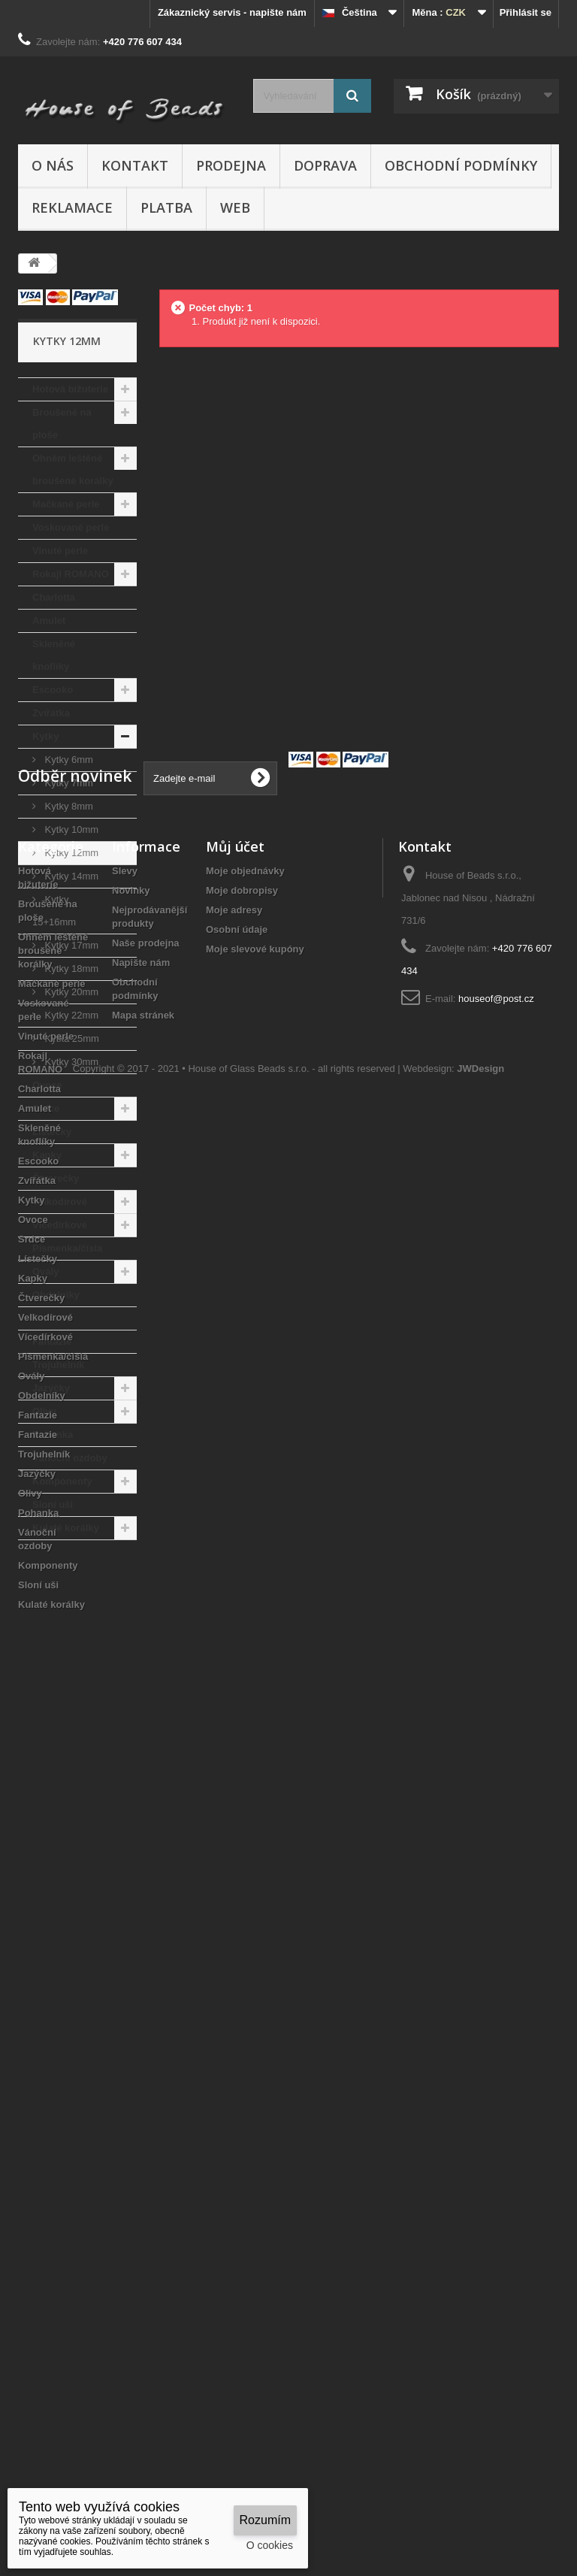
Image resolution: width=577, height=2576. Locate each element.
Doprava (325, 165)
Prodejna (231, 165)
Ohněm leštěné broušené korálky (72, 469)
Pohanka (52, 1434)
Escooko (52, 689)
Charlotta (53, 597)
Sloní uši (52, 1504)
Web (235, 207)
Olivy (44, 1411)
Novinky (131, 1739)
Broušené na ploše (62, 423)
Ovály (45, 1271)
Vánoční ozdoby (69, 1458)
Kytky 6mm (67, 759)
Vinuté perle (60, 550)
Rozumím (265, 2520)
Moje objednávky (245, 1719)
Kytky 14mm (70, 876)
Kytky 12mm (70, 852)
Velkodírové (59, 1201)
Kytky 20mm (70, 991)
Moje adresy (234, 1758)
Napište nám (141, 1811)
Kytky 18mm (70, 968)
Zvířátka (51, 713)
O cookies (269, 2545)
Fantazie (51, 1318)
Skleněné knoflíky (53, 655)
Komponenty (62, 1481)
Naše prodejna (146, 1791)
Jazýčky (51, 1388)
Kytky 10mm (70, 829)
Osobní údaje (236, 1778)
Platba (166, 207)
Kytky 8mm (67, 806)
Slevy (124, 1719)
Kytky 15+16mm (54, 911)
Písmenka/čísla (67, 1248)
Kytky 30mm (70, 1061)
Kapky (47, 1155)
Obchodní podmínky (461, 165)
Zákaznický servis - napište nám (232, 12)
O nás (53, 165)
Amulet (48, 620)
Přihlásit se (525, 12)
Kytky (45, 736)
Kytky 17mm (70, 945)
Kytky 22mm (70, 1015)
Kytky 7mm (67, 783)
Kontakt (134, 165)
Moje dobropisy (242, 1739)
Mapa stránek (143, 1863)
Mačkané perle (66, 504)
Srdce (45, 1108)
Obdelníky (56, 1294)
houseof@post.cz (496, 1847)
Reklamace (72, 207)
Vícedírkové (59, 1224)
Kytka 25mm (70, 1038)
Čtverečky (55, 1178)
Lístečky (51, 1131)
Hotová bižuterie (70, 389)
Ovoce (47, 1085)
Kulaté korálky (65, 1527)
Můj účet (235, 1695)
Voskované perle (70, 527)
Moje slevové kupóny (255, 1797)
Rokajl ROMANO (70, 574)
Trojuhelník (58, 1364)
